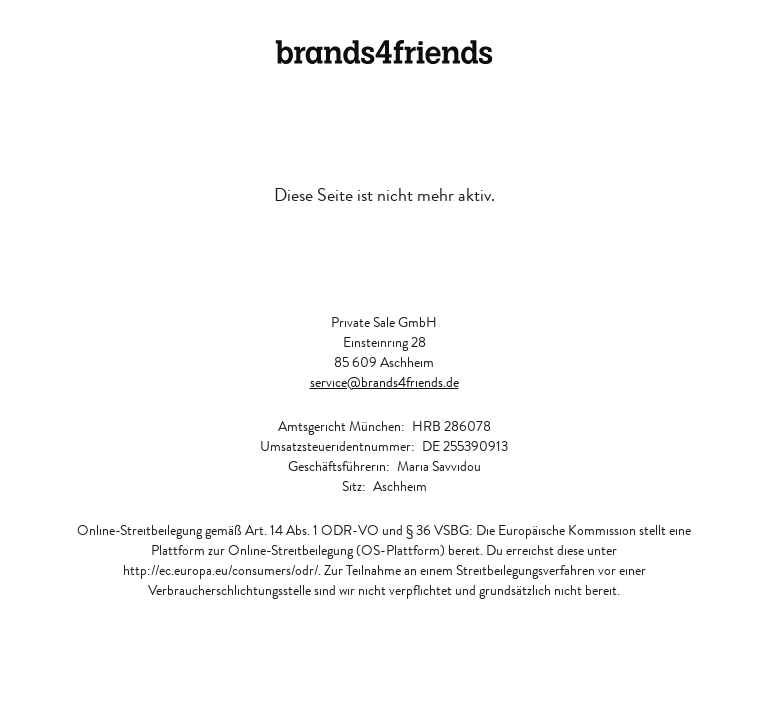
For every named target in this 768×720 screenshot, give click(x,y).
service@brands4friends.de (384, 382)
